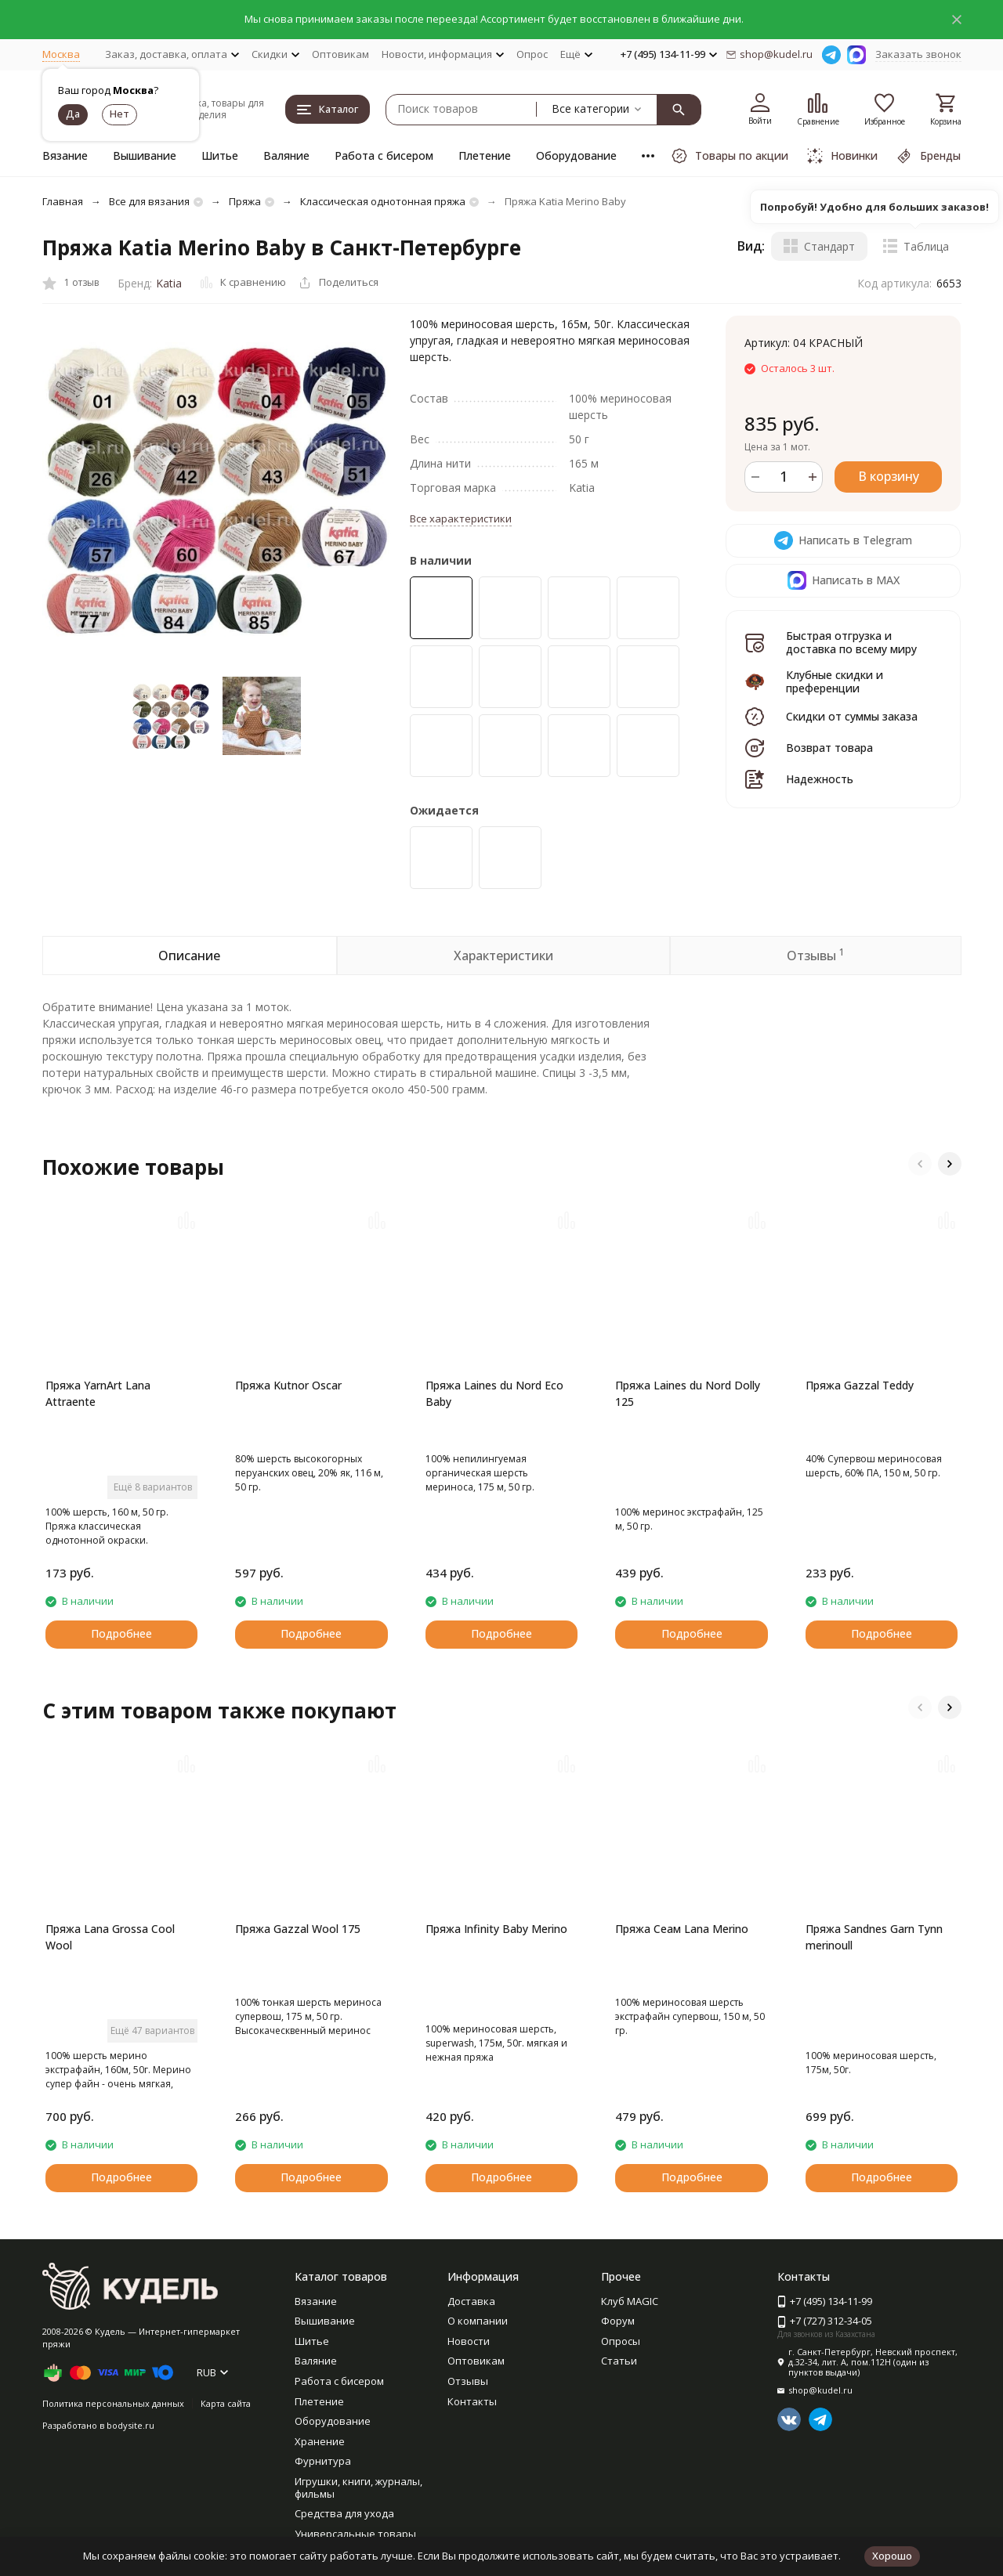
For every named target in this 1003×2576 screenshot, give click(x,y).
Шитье (219, 155)
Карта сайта (226, 2403)
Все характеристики (461, 518)
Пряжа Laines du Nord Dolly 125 (687, 1393)
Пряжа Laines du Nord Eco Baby (494, 1393)
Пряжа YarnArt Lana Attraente (97, 1393)
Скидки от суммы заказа (852, 716)
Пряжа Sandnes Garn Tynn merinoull (874, 1937)
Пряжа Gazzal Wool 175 (297, 1928)
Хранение (320, 2441)
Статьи (619, 2361)
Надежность (819, 778)
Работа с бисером (384, 155)
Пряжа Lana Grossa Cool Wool (110, 1937)
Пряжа (245, 201)
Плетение (484, 155)
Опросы (620, 2341)
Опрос (532, 54)
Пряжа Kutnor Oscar (288, 1385)
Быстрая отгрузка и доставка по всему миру (851, 642)
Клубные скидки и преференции (834, 681)
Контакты (472, 2401)
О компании (477, 2321)
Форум (618, 2321)
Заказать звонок (918, 54)
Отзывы (467, 2381)
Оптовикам (340, 54)
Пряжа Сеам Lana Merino (681, 1928)
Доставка (471, 2301)
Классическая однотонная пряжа (382, 201)
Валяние (286, 155)
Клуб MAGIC (629, 2301)
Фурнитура (323, 2461)
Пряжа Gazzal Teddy (860, 1385)
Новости (468, 2341)
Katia (169, 283)
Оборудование (576, 155)
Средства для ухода (344, 2513)
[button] (920, 1164)
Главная (62, 201)
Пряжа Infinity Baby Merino (496, 1928)
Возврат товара (829, 747)
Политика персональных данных (113, 2403)
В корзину (888, 476)
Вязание (65, 155)
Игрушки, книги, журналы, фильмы (358, 2487)
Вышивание (144, 155)
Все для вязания (149, 201)
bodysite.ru (130, 2425)
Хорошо (892, 2556)
